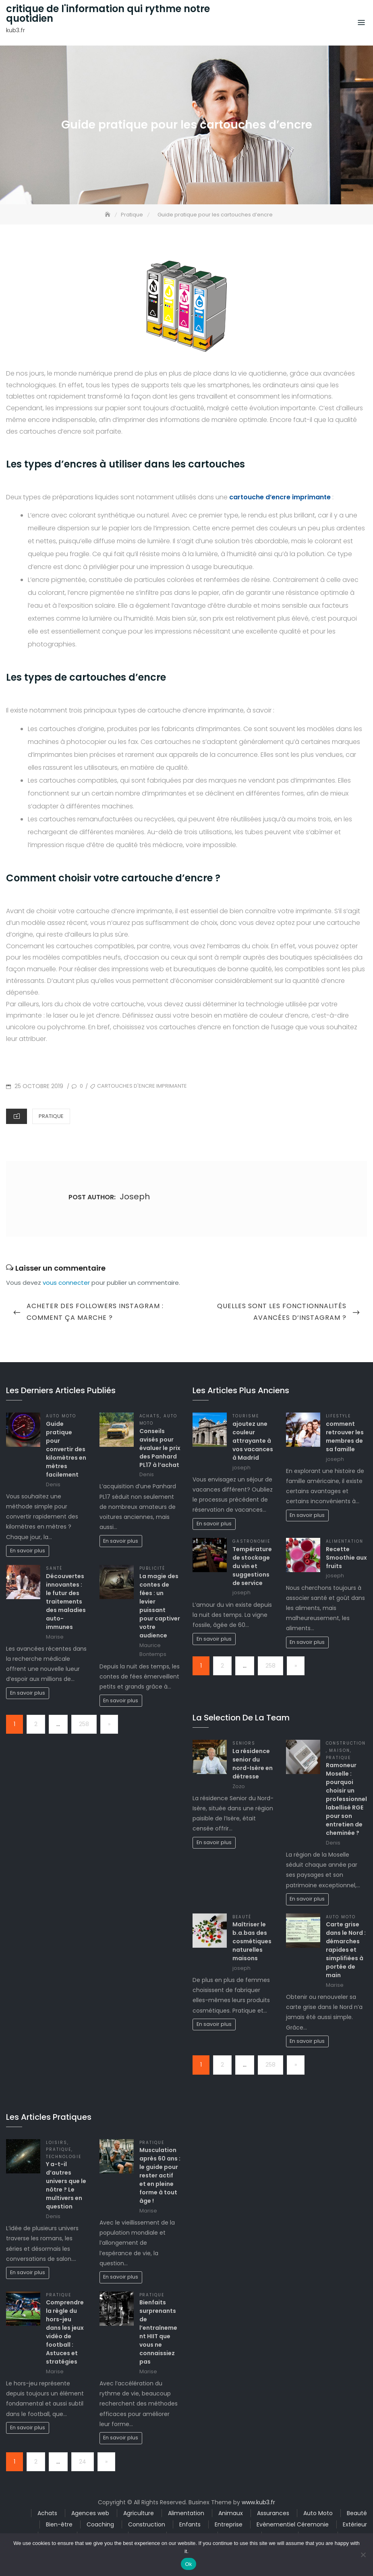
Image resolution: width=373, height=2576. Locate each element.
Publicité (152, 1568)
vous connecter (66, 1282)
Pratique (51, 1116)
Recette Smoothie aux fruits (346, 1557)
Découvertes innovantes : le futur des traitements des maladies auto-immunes (66, 1601)
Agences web (90, 2513)
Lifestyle (338, 1416)
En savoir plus (27, 1550)
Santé (54, 1568)
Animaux (230, 2513)
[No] (363, 2555)
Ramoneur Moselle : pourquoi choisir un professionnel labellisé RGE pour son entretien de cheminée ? (346, 1799)
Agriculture (138, 2513)
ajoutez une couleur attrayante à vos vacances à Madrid (252, 1441)
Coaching (100, 2524)
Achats (149, 1416)
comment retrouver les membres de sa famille (345, 1436)
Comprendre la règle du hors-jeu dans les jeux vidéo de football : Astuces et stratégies (65, 2332)
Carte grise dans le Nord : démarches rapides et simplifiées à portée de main (346, 1949)
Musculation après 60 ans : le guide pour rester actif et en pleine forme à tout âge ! (159, 2175)
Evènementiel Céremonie (293, 2524)
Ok (188, 2564)
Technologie (63, 2156)
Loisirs (56, 2142)
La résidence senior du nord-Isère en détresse (252, 1763)
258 (84, 1724)
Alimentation (345, 1541)
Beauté (241, 1917)
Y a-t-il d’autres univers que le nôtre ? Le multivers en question (66, 2185)
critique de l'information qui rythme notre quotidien (108, 13)
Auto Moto (61, 1416)
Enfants (190, 2524)
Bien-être (59, 2524)
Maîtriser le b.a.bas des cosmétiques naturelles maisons (251, 1941)
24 (82, 2462)
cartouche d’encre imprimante (280, 497)
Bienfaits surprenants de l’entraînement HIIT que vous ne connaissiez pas (158, 2332)
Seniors (243, 1743)
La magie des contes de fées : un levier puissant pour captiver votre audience (159, 1605)
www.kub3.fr (258, 2502)
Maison (339, 1750)
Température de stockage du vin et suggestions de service (252, 1566)
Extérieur (355, 2524)
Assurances (273, 2513)
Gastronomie (251, 1541)
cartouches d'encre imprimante (142, 1086)
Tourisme (245, 1416)
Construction (346, 1743)
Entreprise (228, 2524)
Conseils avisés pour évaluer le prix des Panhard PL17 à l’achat (159, 1448)
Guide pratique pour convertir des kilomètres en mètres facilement (66, 1449)
